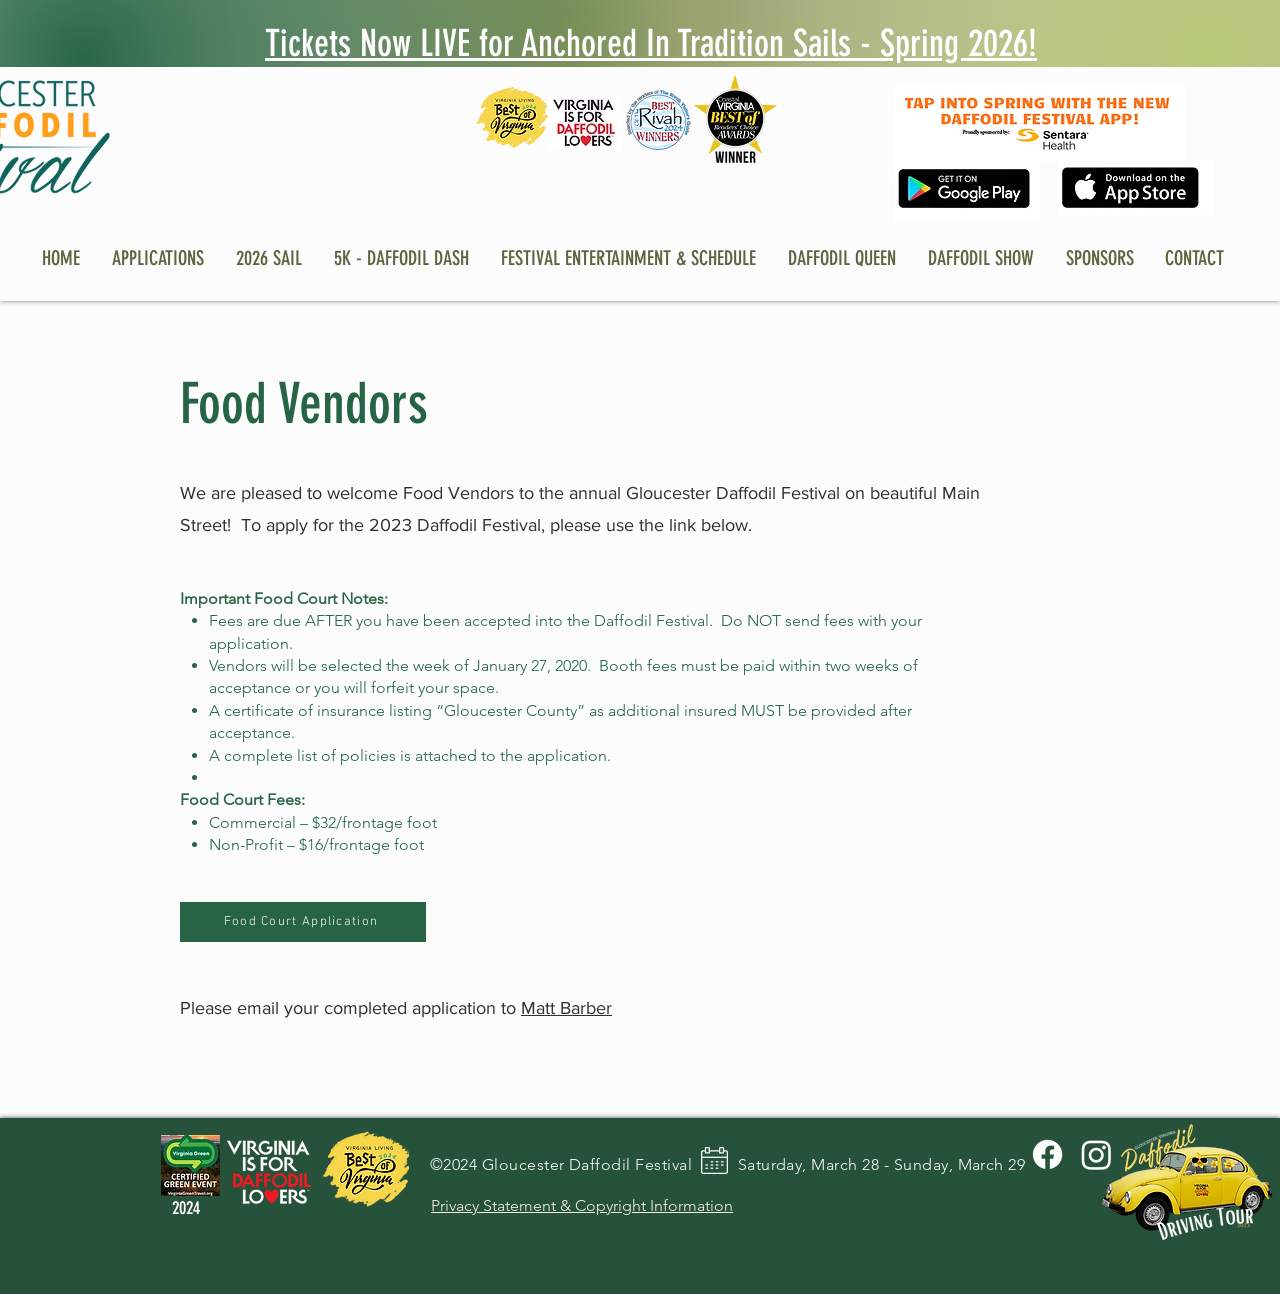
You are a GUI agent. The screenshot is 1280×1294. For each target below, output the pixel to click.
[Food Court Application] (303, 922)
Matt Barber (566, 1008)
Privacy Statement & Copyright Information (582, 1205)
